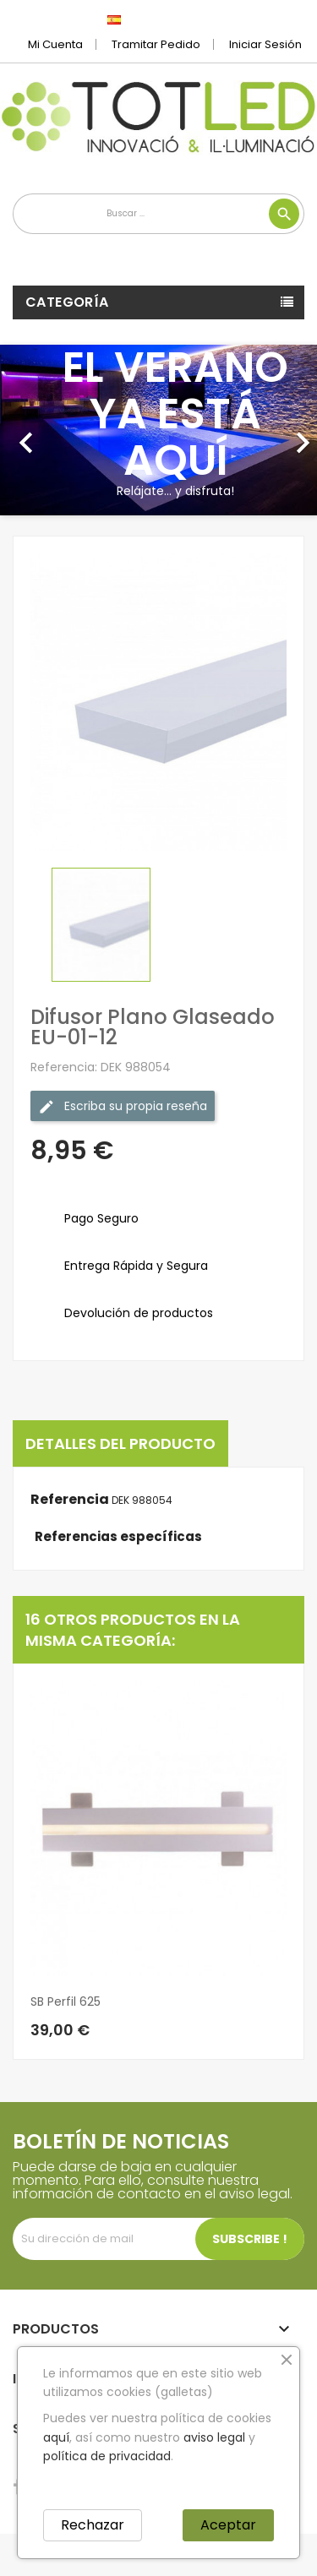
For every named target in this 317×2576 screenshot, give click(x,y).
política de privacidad (107, 2456)
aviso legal (214, 2437)
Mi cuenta (55, 44)
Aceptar (228, 2525)
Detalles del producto (120, 1443)
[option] (158, 430)
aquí (56, 2437)
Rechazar (92, 2525)
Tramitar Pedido (156, 44)
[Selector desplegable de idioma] (151, 19)
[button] (23, 430)
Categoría (67, 302)
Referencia (69, 1499)
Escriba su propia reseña (122, 1106)
